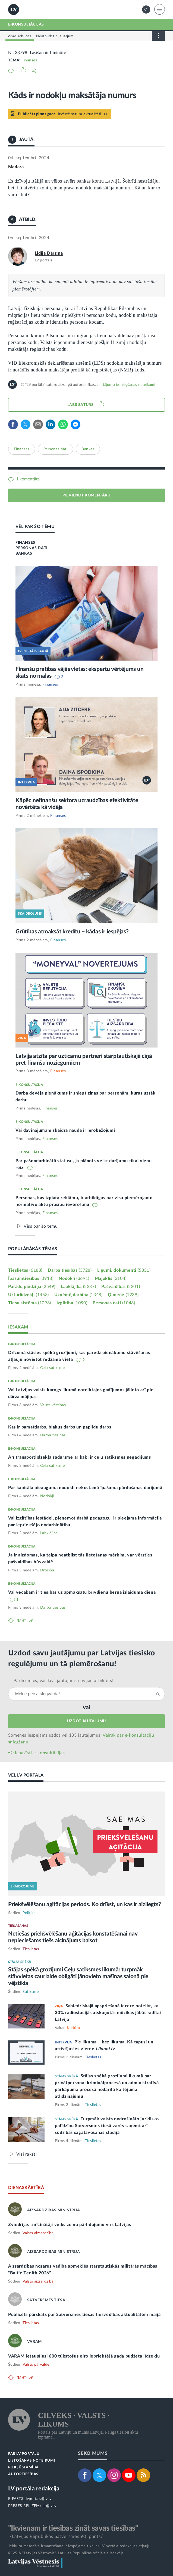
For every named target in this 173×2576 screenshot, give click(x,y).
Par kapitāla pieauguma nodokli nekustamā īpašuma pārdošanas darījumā (85, 1488)
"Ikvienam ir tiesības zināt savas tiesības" (73, 2528)
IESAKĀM (18, 1327)
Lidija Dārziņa (49, 253)
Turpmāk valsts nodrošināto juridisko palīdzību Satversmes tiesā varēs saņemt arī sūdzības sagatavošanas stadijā (107, 2126)
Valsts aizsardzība (38, 2233)
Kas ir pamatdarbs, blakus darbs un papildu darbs (59, 1427)
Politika (29, 1913)
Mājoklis (111, 1278)
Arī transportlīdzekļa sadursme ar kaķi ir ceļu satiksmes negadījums (79, 1457)
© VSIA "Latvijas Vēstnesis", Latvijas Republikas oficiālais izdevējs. (66, 2553)
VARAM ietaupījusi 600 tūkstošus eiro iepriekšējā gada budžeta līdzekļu (84, 2356)
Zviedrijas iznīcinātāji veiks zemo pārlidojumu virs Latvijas (69, 2224)
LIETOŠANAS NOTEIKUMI (31, 2460)
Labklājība (78, 1286)
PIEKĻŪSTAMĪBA (23, 2467)
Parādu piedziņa (31, 1286)
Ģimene (123, 1295)
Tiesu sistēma (29, 1303)
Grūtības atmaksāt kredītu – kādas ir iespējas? (72, 931)
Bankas (87, 449)
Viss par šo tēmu (41, 1226)
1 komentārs (27, 479)
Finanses (29, 60)
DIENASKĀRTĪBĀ (26, 2188)
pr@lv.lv (49, 2506)
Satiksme (31, 1992)
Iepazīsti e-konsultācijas (40, 1753)
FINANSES (25, 543)
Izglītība (71, 1303)
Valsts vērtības (53, 1405)
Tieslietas (25, 1270)
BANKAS (23, 553)
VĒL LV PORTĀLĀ (26, 1775)
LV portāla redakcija (33, 2488)
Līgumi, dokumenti (123, 1270)
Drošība (47, 1570)
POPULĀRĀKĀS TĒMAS (32, 1249)
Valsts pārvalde (36, 2364)
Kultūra (73, 2028)
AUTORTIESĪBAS (23, 2474)
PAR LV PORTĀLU (24, 2454)
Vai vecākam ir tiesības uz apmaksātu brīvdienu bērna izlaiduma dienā (82, 1592)
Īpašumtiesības (31, 1278)
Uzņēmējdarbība (78, 1295)
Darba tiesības (70, 1270)
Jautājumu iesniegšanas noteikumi (126, 385)
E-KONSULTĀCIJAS (26, 24)
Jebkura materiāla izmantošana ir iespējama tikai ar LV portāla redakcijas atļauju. (80, 2546)
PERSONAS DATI (31, 548)
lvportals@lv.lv (39, 2499)
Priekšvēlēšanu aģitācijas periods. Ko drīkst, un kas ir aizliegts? (84, 1904)
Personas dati (55, 449)
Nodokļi (74, 1278)
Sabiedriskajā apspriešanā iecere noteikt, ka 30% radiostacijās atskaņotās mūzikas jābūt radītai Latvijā (108, 2013)
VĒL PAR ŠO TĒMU (35, 526)
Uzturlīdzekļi (28, 1295)
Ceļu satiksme (52, 1368)
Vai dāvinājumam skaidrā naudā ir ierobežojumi (65, 1130)
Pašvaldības (120, 1286)
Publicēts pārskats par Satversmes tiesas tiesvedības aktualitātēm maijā (84, 2314)
